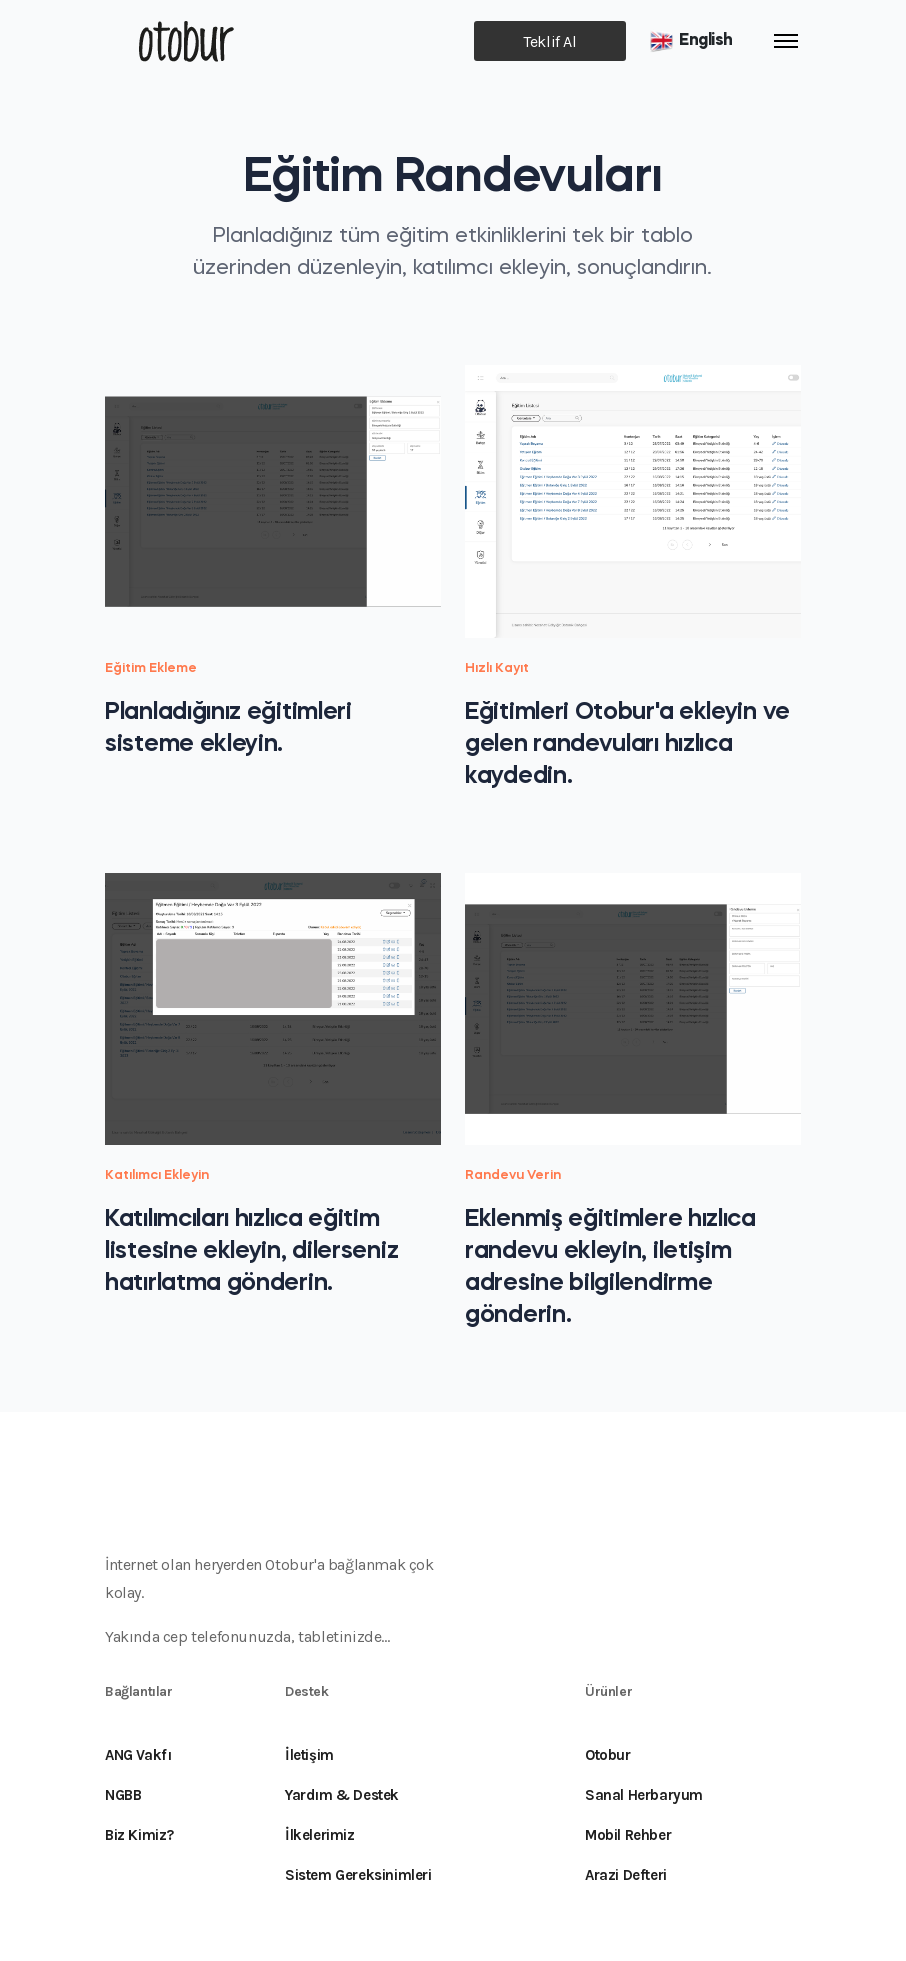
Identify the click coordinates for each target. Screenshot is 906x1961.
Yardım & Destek (342, 1795)
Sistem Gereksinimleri (358, 1875)
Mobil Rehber (628, 1835)
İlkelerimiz (320, 1835)
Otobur (608, 1755)
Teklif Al (549, 41)
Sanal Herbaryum (644, 1795)
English (690, 41)
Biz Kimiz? (139, 1835)
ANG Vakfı (138, 1755)
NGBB (123, 1795)
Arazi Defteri (626, 1875)
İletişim (309, 1755)
